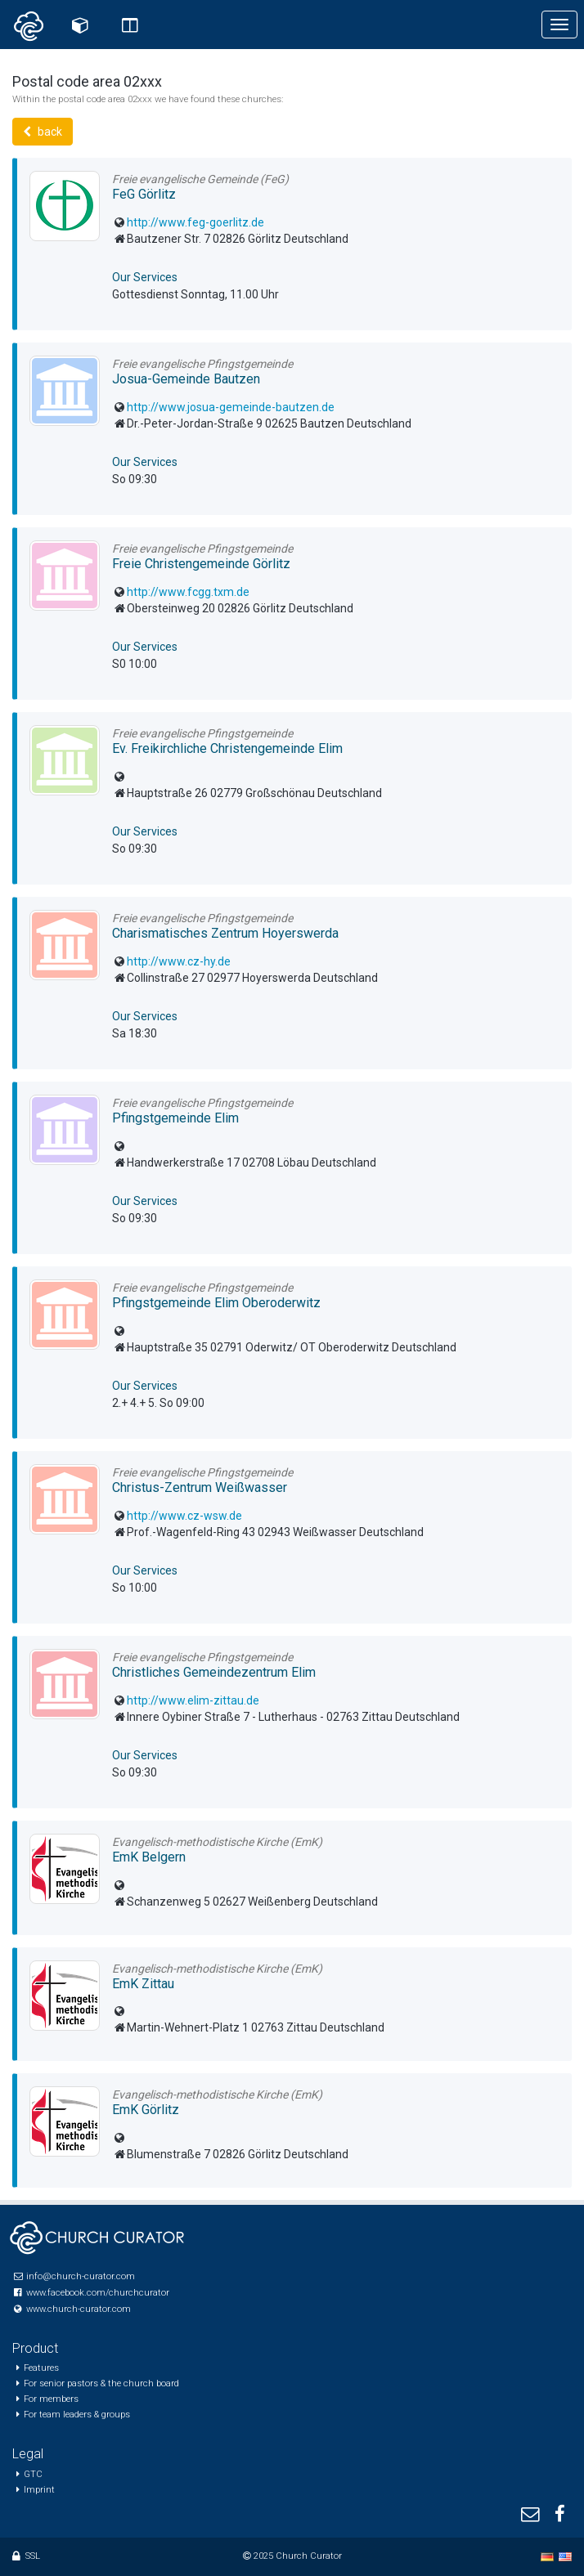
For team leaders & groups (77, 2414)
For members (51, 2399)
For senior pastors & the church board (101, 2383)
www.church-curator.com (78, 2309)
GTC (33, 2474)
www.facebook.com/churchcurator (97, 2292)
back (42, 131)
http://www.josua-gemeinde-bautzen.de (231, 407)
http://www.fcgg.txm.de (188, 591)
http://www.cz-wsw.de (184, 1515)
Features (41, 2368)
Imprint (39, 2489)
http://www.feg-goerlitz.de (195, 222)
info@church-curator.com (80, 2276)
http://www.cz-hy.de (179, 961)
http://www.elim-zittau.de (193, 1700)
